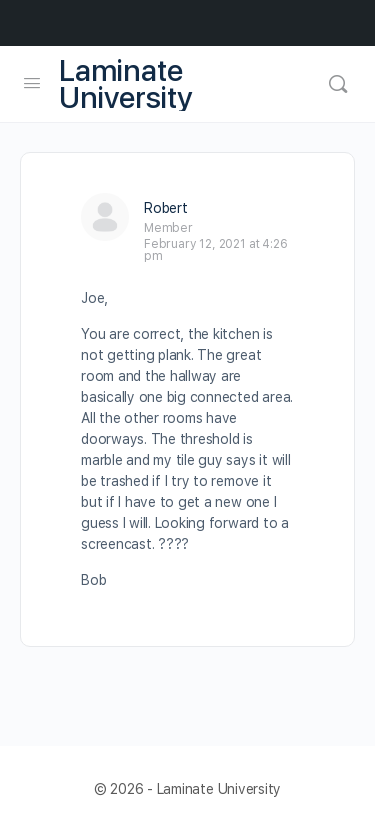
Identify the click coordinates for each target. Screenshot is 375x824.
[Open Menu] (32, 82)
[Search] (338, 84)
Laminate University (126, 84)
